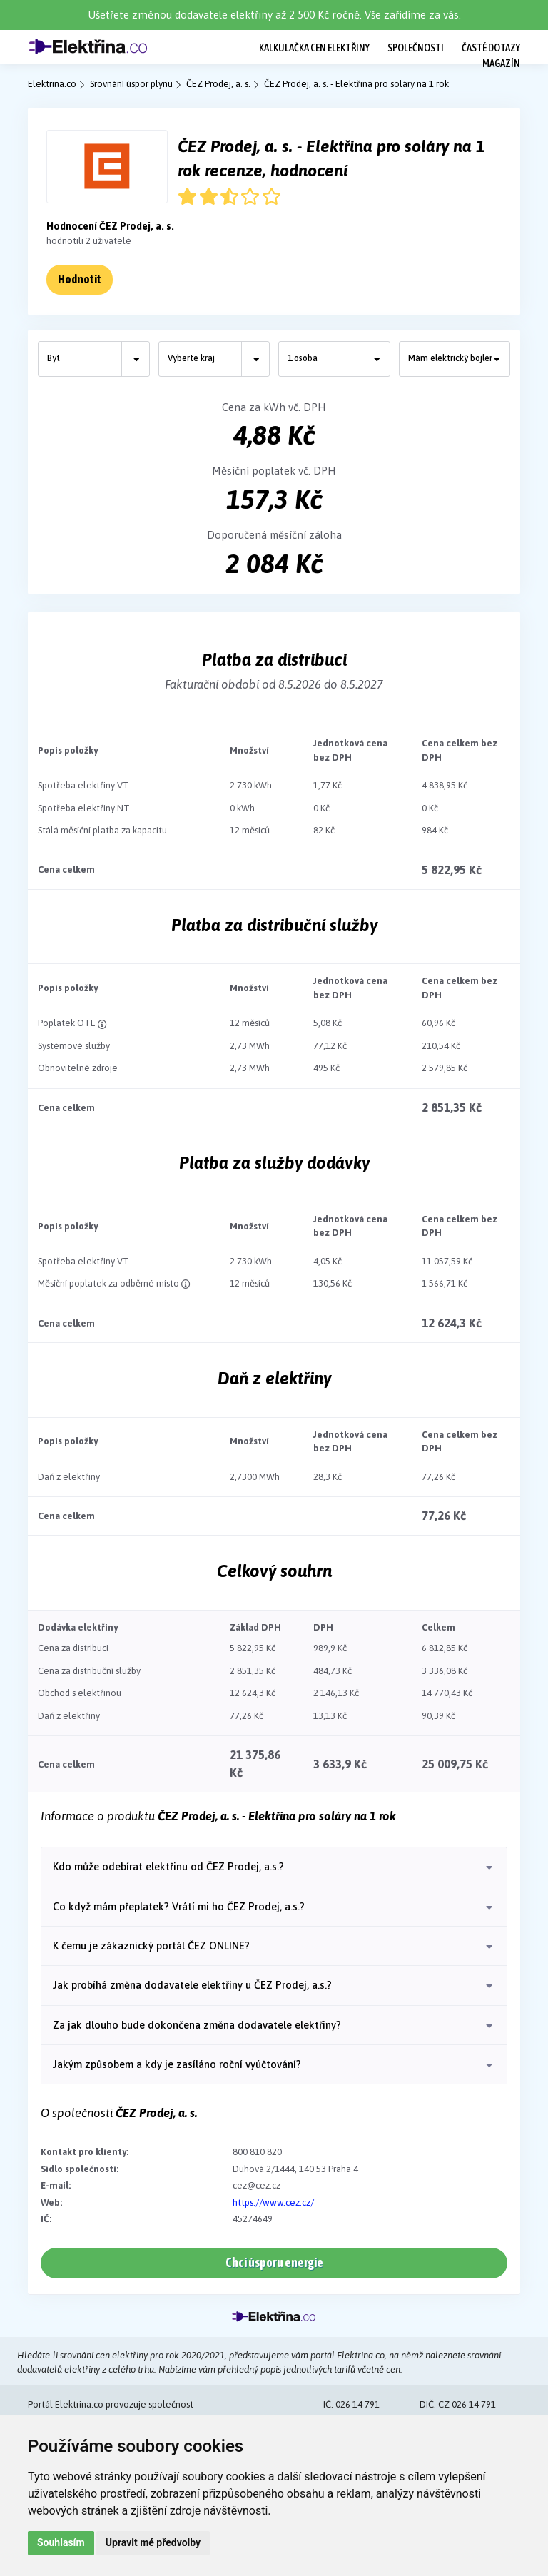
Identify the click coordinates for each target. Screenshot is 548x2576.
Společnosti (415, 47)
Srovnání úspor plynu (131, 83)
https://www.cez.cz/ (273, 2202)
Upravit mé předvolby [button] (153, 2542)
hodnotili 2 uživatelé (88, 240)
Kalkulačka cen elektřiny (314, 47)
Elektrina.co (52, 83)
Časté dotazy (491, 47)
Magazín (501, 63)
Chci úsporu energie (274, 2262)
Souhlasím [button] (61, 2542)
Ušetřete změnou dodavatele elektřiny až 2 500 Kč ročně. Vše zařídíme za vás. (274, 15)
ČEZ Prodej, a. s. (218, 83)
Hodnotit (79, 279)
